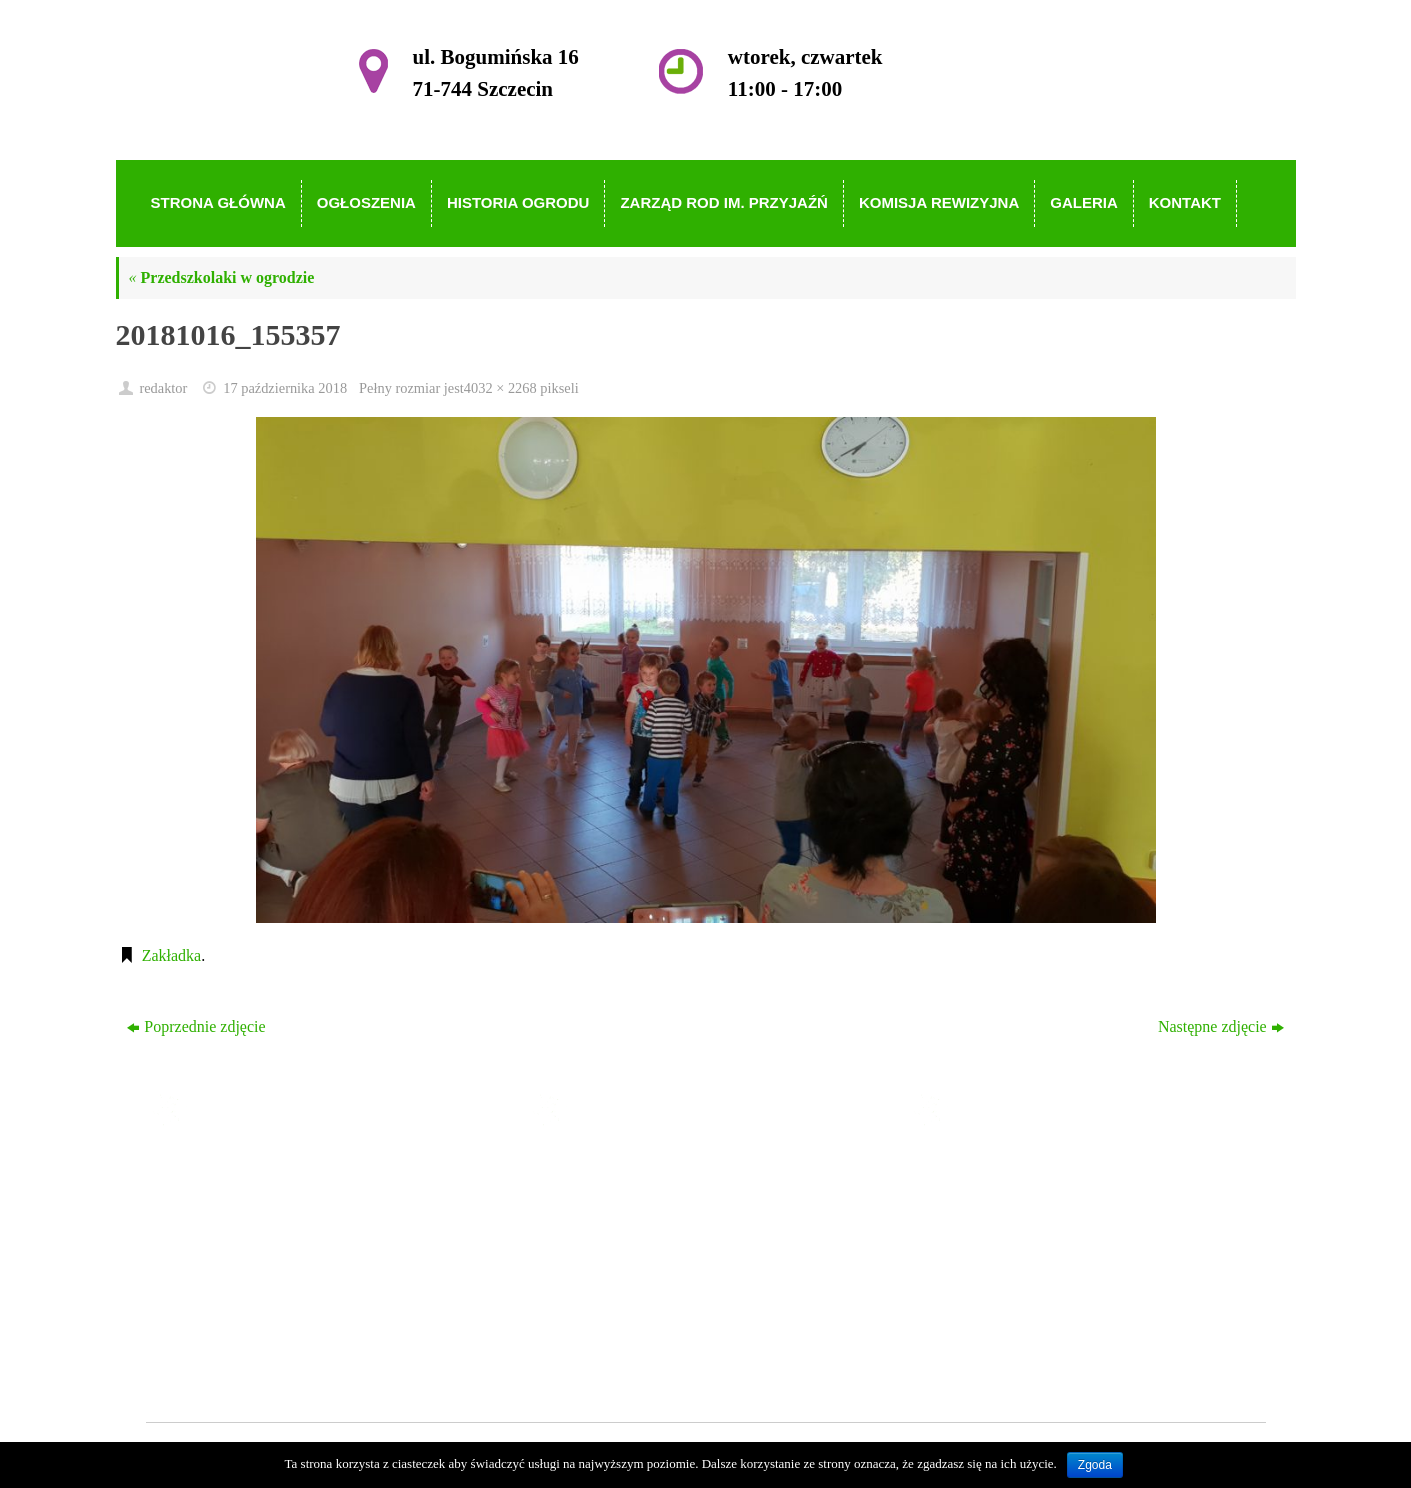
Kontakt (601, 1343)
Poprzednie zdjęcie (196, 1026)
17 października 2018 (285, 388)
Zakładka (172, 955)
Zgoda (1095, 1465)
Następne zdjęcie (1221, 1026)
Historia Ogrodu (627, 1227)
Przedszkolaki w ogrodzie (222, 277)
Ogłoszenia (611, 1199)
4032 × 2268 (500, 388)
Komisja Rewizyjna (638, 1285)
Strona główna (621, 1170)
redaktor (163, 388)
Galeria (598, 1314)
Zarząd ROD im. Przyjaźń (658, 1256)
